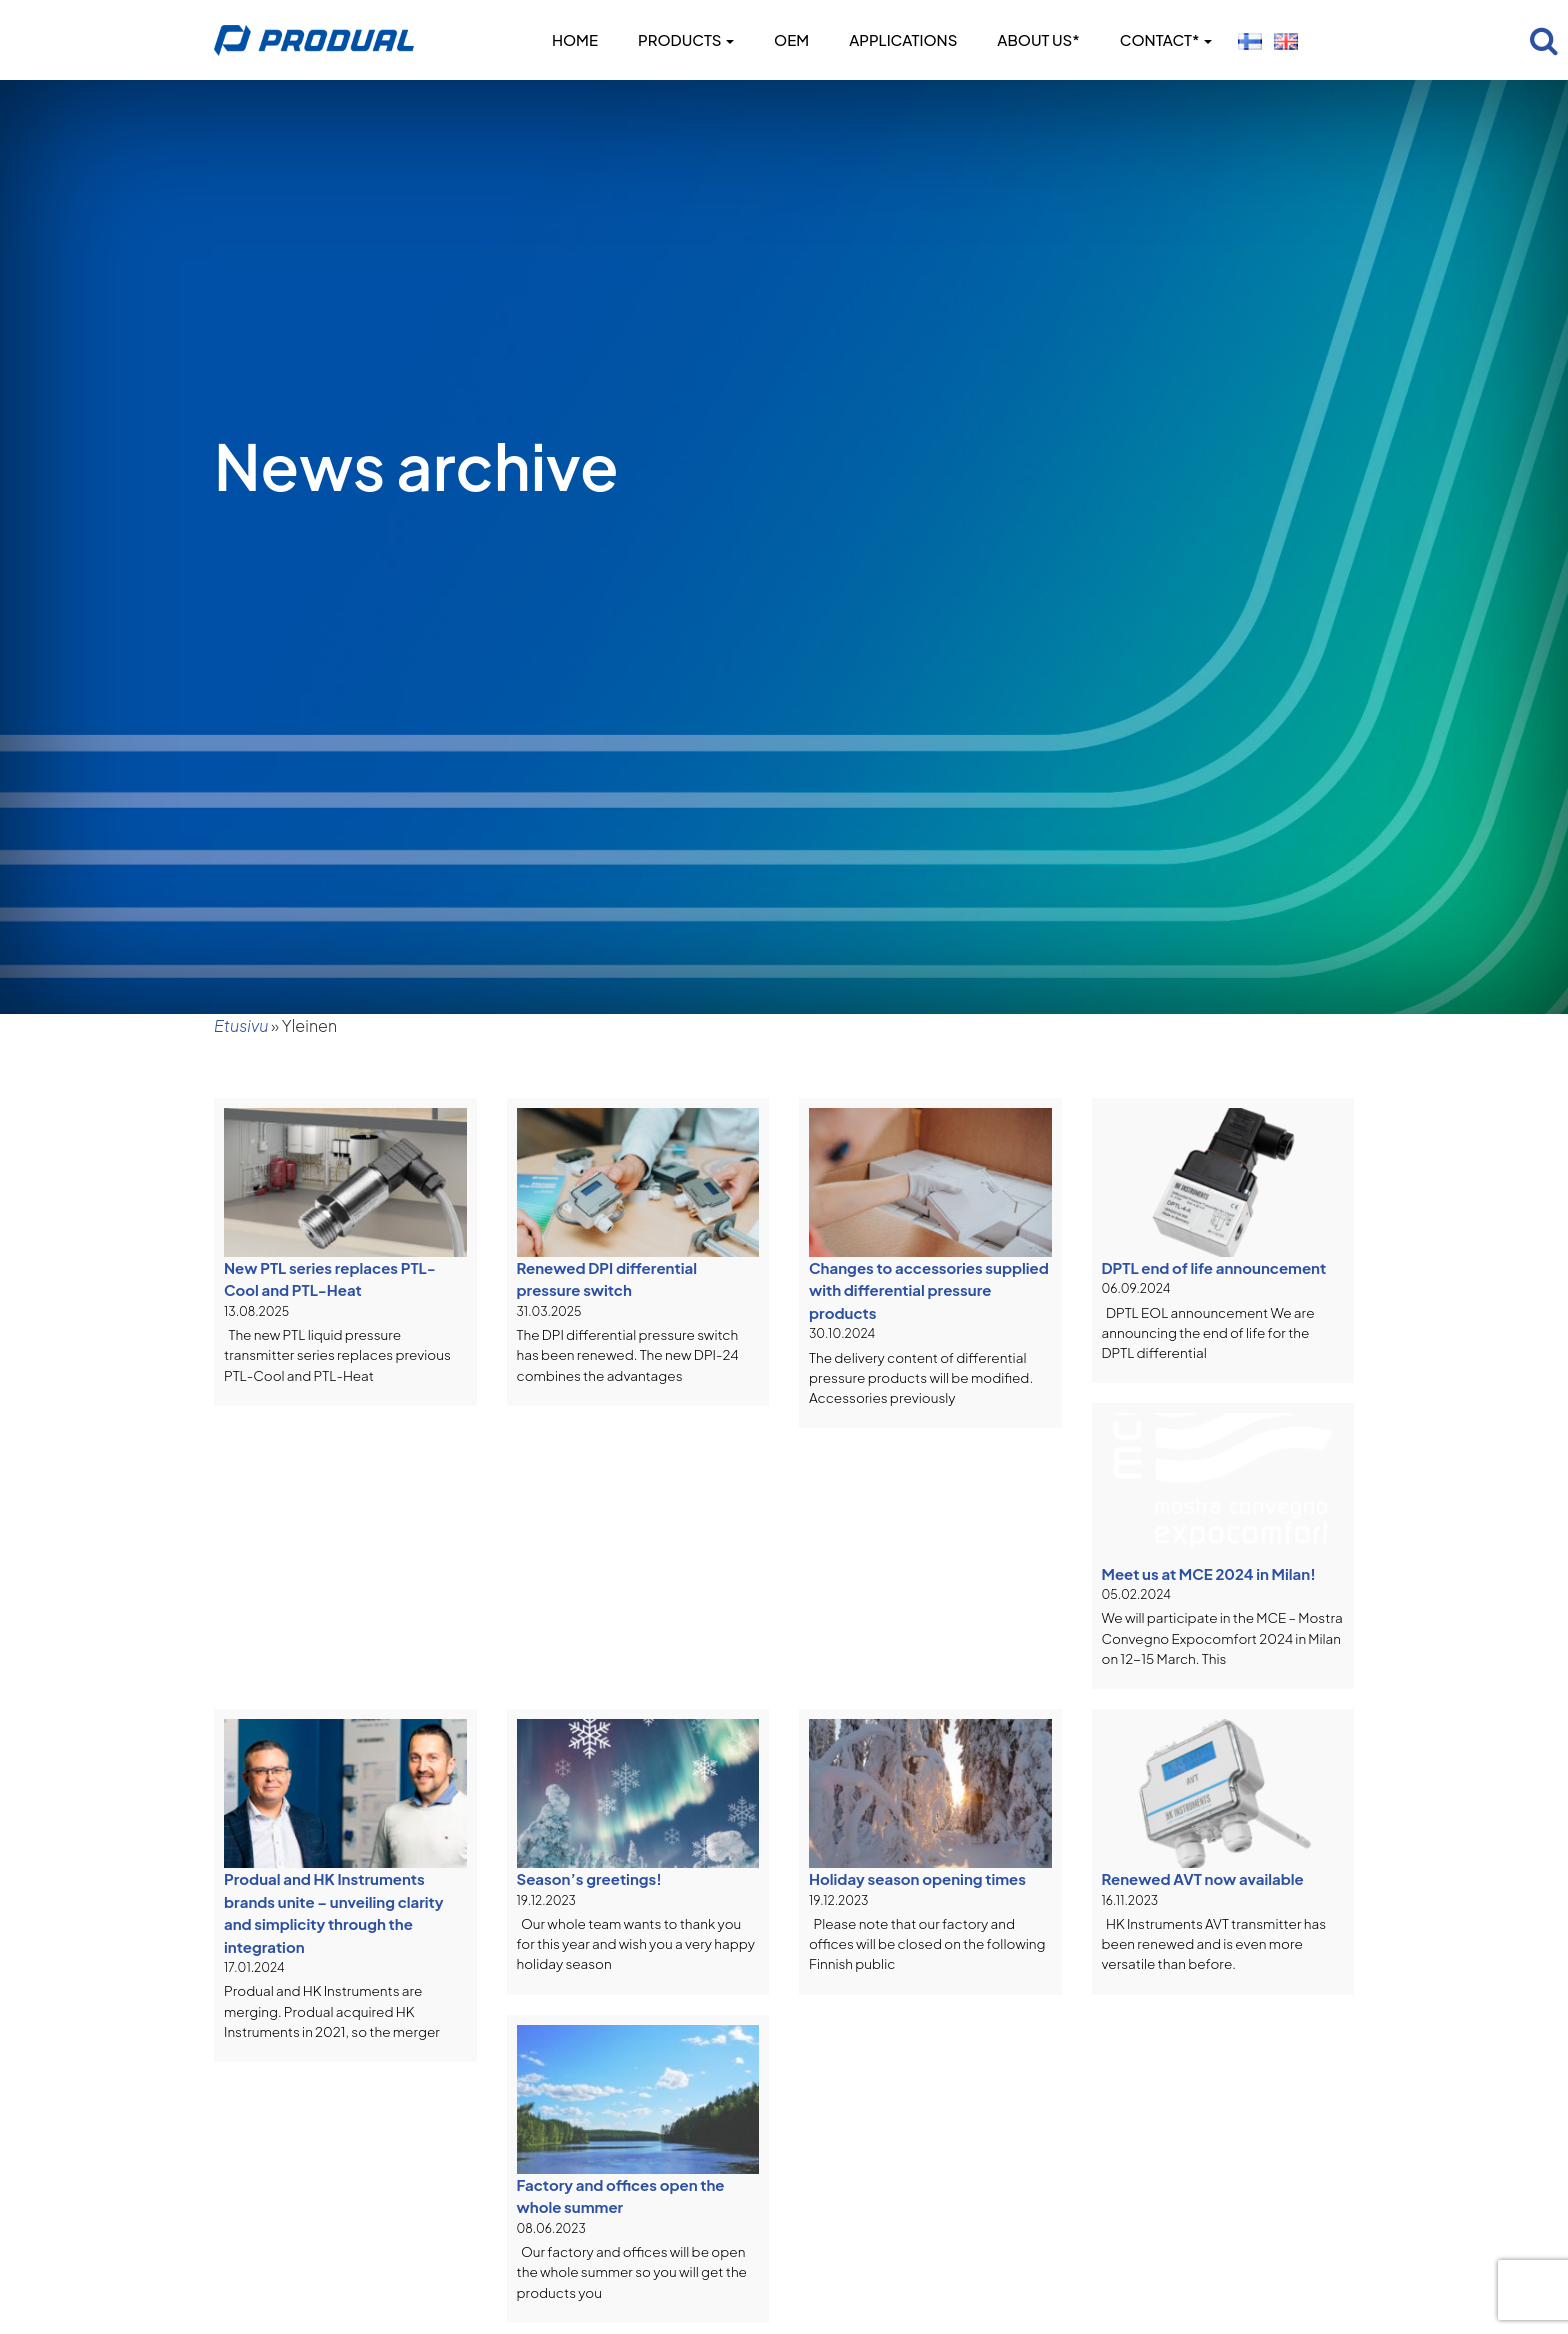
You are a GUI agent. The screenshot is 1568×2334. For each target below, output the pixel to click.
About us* (1038, 39)
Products (686, 39)
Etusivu (241, 1025)
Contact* (1166, 39)
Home (575, 39)
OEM (791, 39)
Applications (903, 39)
